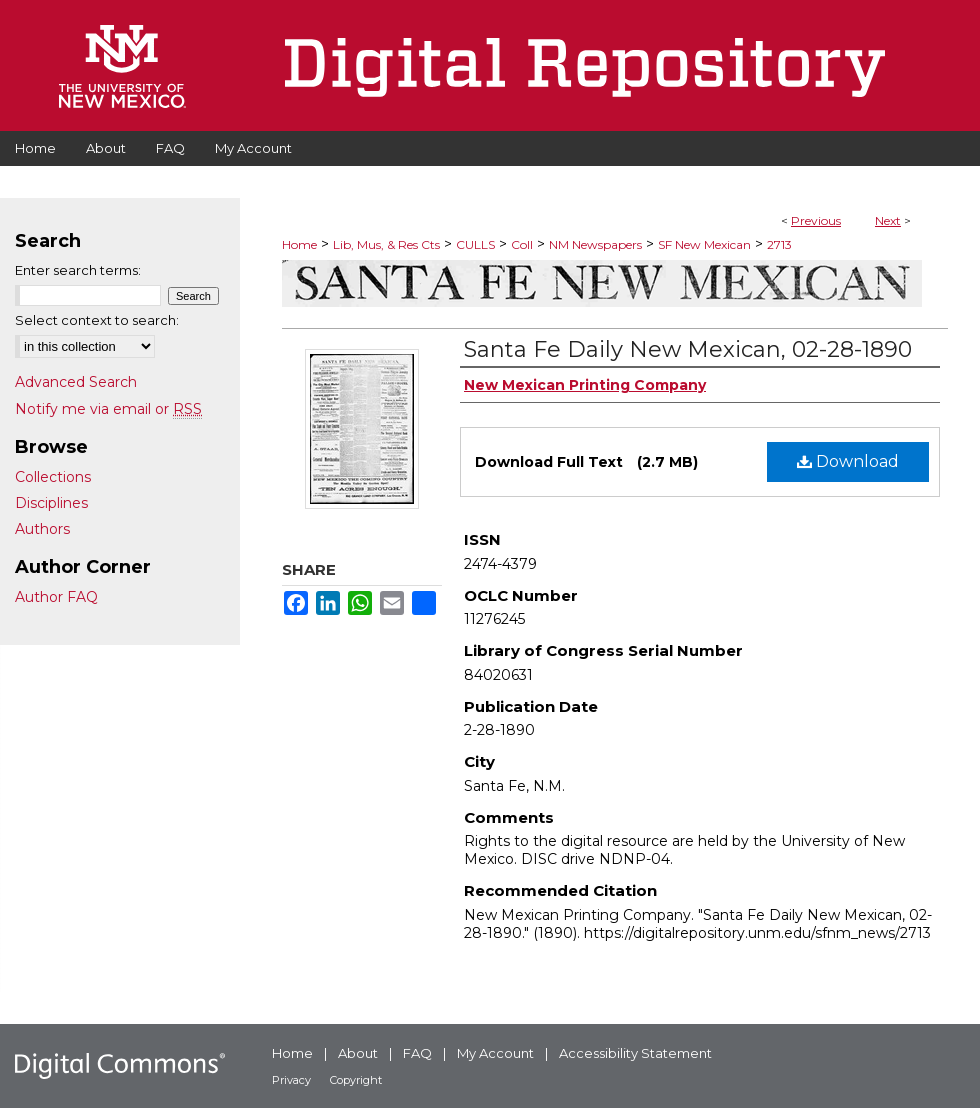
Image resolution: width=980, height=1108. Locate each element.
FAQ (417, 1053)
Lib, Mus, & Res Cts (386, 244)
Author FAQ (56, 597)
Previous (816, 220)
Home (299, 244)
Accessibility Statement (635, 1053)
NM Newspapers (595, 244)
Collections (53, 477)
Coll (522, 244)
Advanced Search (76, 382)
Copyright (356, 1080)
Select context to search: (97, 320)
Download (848, 461)
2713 (779, 244)
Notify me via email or (108, 409)
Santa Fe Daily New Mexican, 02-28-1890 (688, 349)
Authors (42, 529)
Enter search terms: (78, 270)
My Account (495, 1053)
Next (888, 220)
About (358, 1053)
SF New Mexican (704, 244)
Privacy (291, 1080)
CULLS (475, 244)
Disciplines (51, 503)
